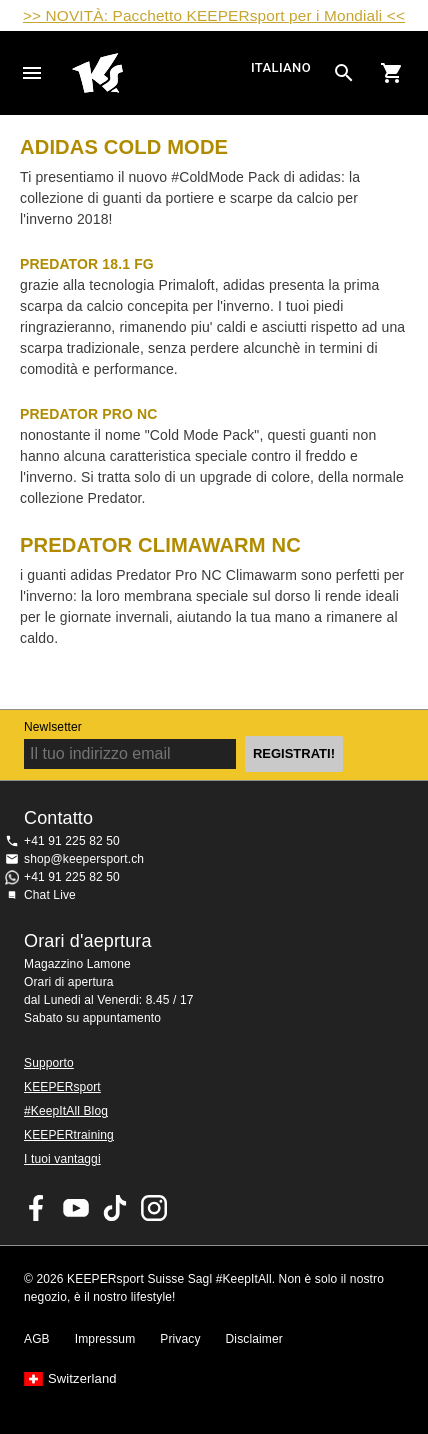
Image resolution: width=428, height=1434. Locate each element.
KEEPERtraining (69, 1135)
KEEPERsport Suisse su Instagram (154, 1208)
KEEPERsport (62, 1087)
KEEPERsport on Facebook (37, 1208)
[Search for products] (344, 73)
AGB (37, 1339)
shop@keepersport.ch (84, 859)
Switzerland (82, 1379)
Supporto (49, 1063)
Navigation (32, 73)
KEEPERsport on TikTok (115, 1208)
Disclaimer (254, 1339)
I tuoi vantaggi (62, 1159)
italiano (281, 67)
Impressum (105, 1339)
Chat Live (50, 895)
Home (159, 73)
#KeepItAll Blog (66, 1111)
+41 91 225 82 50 (72, 841)
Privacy (180, 1339)
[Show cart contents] (392, 73)
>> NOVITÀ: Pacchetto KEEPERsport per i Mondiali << (214, 15)
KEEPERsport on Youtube (76, 1208)
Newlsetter (53, 727)
